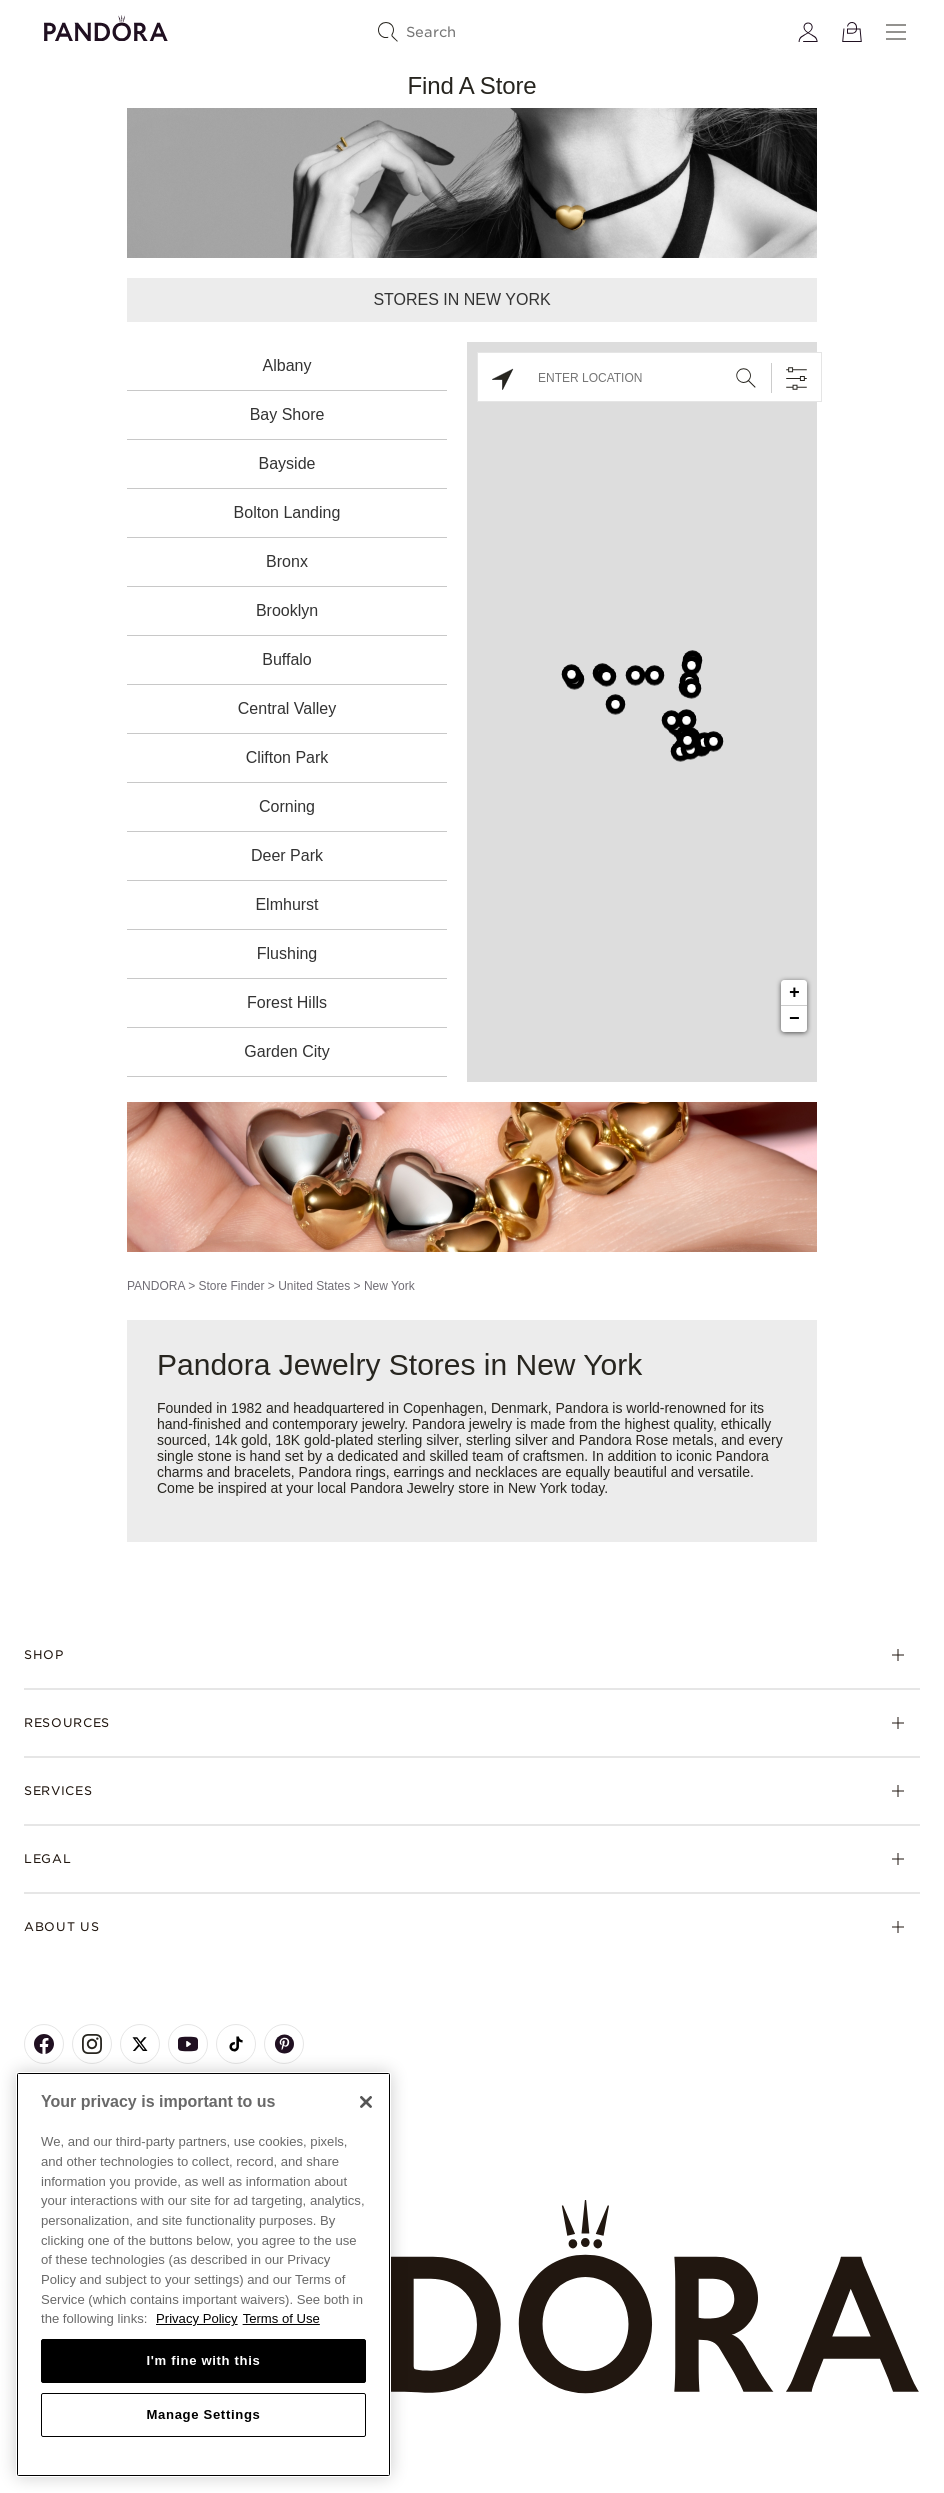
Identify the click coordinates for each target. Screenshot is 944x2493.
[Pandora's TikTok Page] (236, 2044)
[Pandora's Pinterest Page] (284, 2044)
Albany (287, 365)
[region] (203, 2274)
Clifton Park (287, 757)
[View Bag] (852, 32)
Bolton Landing (287, 512)
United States (314, 1286)
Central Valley (287, 708)
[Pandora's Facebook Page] (44, 2044)
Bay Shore (287, 414)
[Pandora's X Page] (140, 2044)
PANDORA (156, 1286)
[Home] (472, 2297)
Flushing (287, 953)
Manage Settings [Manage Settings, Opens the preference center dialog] (203, 2414)
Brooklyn (287, 610)
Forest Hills (287, 1002)
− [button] (794, 1019)
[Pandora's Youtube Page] (188, 2044)
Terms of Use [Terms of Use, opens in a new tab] (281, 2318)
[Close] (366, 2102)
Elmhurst (286, 904)
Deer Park (287, 855)
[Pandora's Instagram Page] (92, 2044)
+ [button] (794, 993)
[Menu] (896, 32)
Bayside (287, 463)
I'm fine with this (204, 2360)
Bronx (287, 561)
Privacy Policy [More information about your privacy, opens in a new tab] (197, 2318)
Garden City (286, 1051)
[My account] (808, 32)
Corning (287, 806)
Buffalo (287, 659)
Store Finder (231, 1286)
